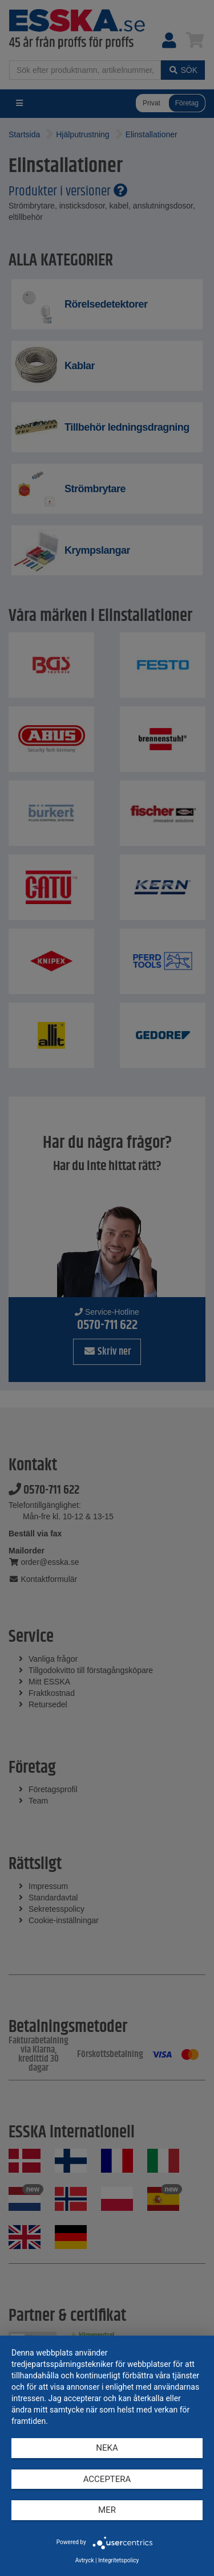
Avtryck (84, 2560)
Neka (107, 2448)
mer (107, 2510)
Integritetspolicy (118, 2560)
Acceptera (107, 2479)
